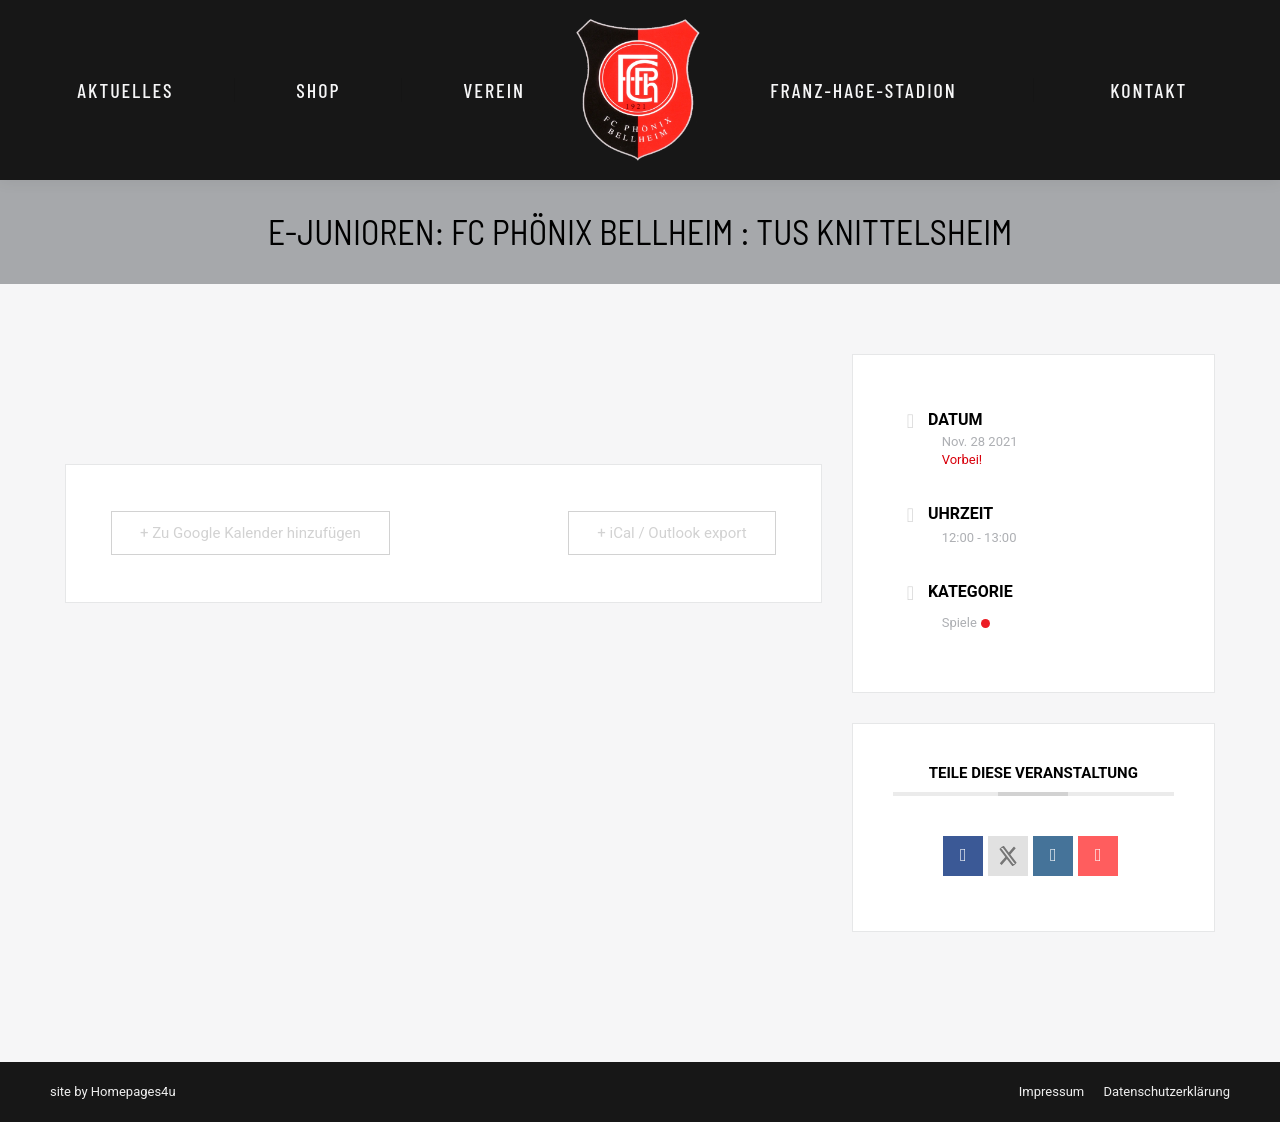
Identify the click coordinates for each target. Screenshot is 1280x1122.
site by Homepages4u (113, 1091)
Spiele (966, 622)
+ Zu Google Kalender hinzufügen (250, 533)
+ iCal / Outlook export (671, 533)
